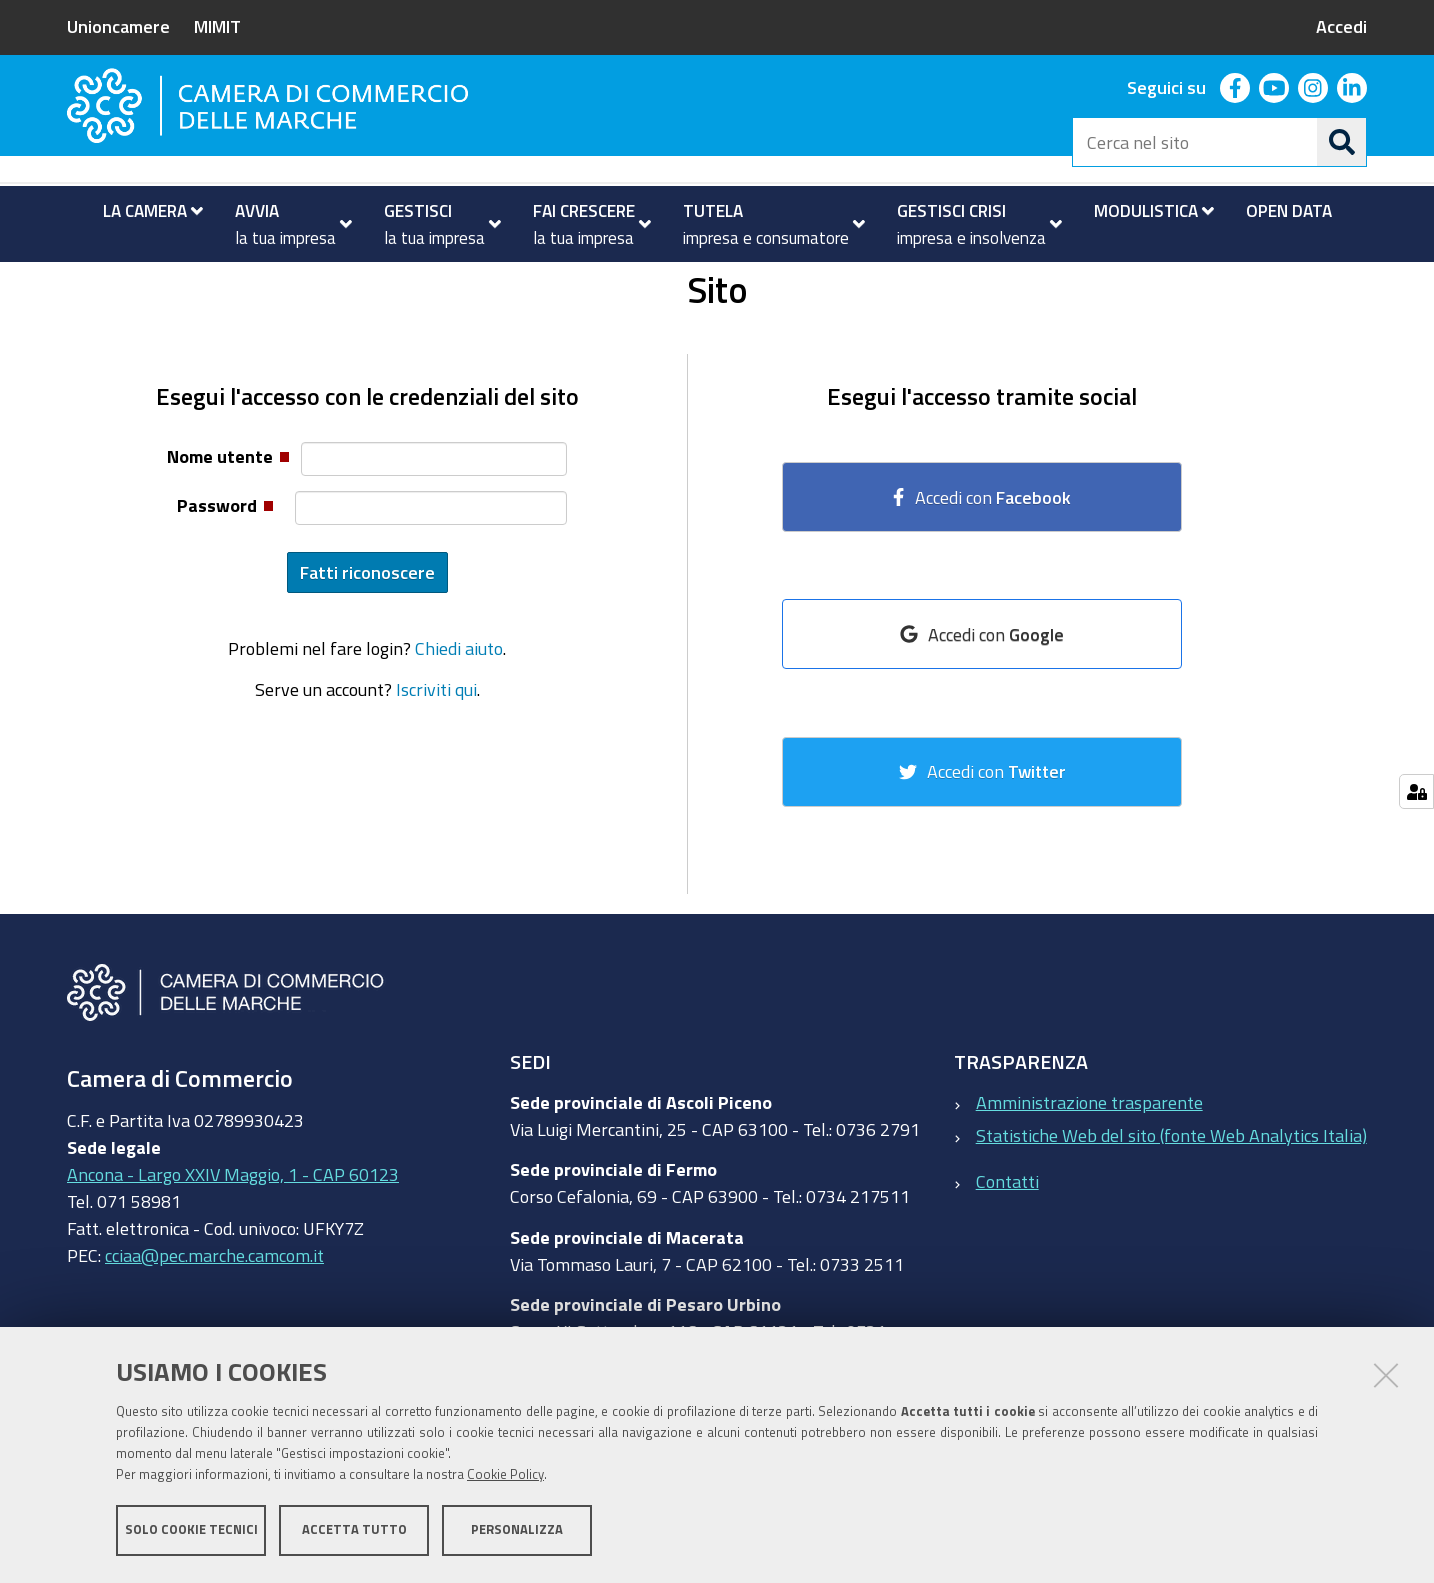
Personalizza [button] (517, 1530)
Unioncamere (118, 26)
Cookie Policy (505, 1475)
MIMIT (217, 26)
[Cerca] (1342, 142)
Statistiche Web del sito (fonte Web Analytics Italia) (1171, 1214)
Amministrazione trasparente (1089, 1181)
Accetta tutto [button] (354, 1530)
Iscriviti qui (436, 768)
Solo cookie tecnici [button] (191, 1530)
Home (80, 283)
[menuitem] (144, 211)
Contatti (1007, 1261)
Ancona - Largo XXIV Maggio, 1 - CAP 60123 (233, 1254)
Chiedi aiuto (459, 728)
